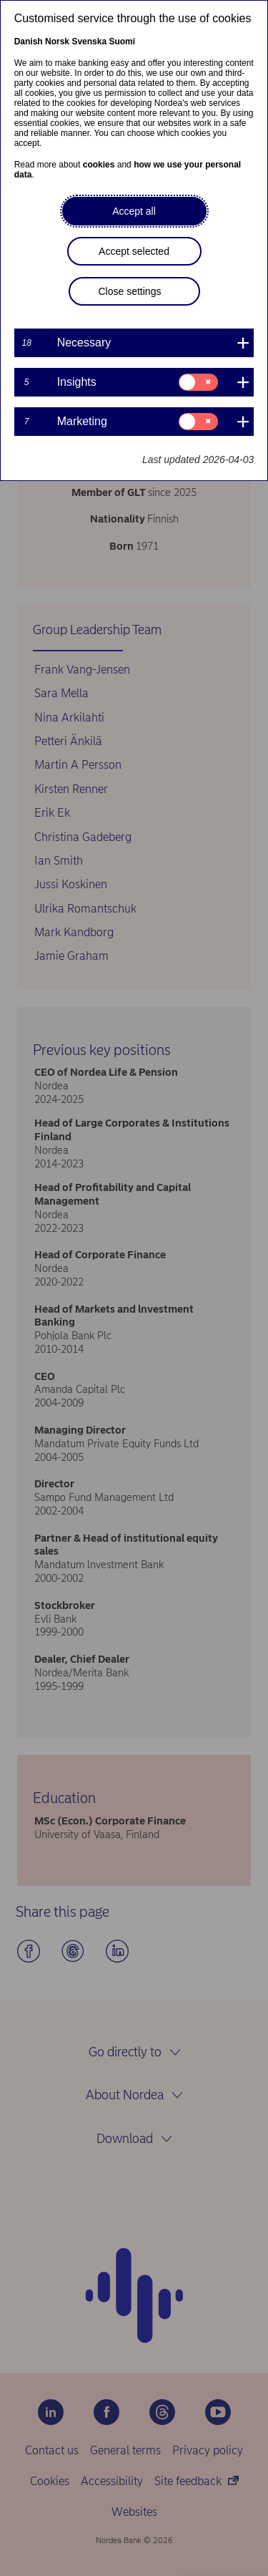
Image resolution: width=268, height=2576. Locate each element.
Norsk (57, 42)
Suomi (122, 42)
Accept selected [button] (134, 251)
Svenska (88, 42)
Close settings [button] (130, 291)
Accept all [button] (134, 211)
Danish (28, 42)
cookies (99, 165)
